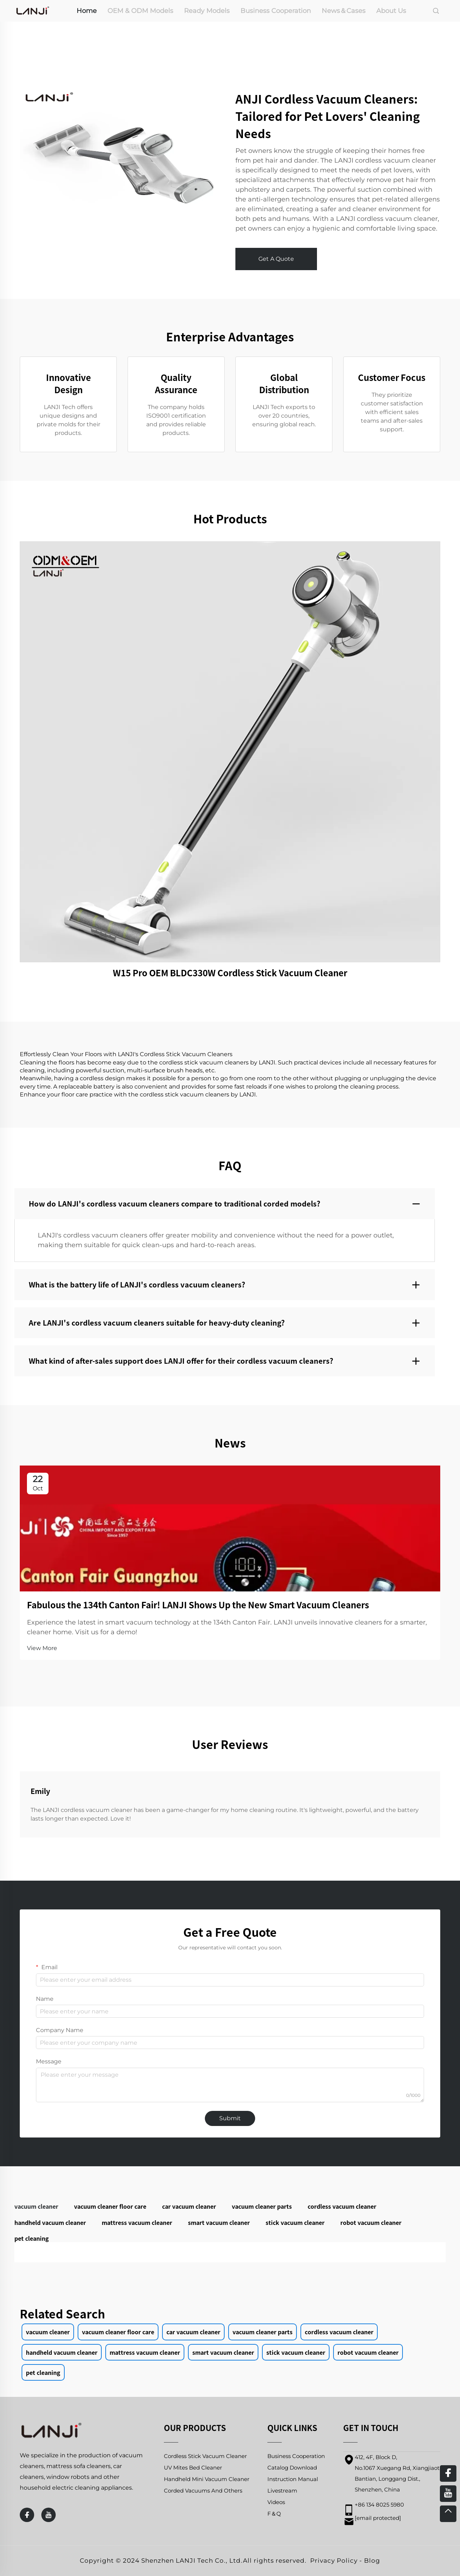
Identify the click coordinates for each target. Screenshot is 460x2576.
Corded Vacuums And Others (203, 2490)
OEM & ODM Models (140, 11)
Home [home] (87, 11)
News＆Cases (343, 11)
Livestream (282, 2490)
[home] (32, 10)
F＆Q (274, 2513)
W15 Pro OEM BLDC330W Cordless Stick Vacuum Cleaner (230, 973)
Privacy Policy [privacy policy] (334, 2560)
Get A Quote (276, 258)
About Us (391, 11)
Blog (372, 2560)
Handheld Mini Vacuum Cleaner (206, 2479)
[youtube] (48, 2515)
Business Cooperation (275, 11)
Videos (276, 2502)
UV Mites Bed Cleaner (193, 2467)
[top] (448, 2513)
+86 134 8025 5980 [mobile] (379, 2504)
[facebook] (27, 2515)
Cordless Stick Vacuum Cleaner (205, 2456)
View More (42, 1648)
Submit (230, 2118)
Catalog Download (292, 2467)
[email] (378, 2517)
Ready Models (207, 11)
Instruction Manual (292, 2479)
